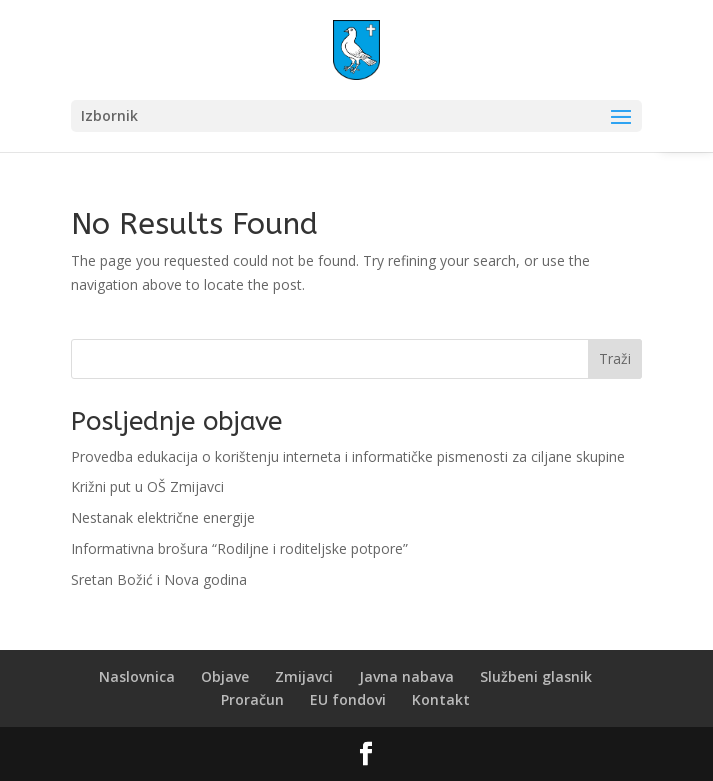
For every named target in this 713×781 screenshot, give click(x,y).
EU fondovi (348, 699)
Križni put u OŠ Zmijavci (147, 486)
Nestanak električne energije (163, 517)
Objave (225, 676)
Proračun (252, 699)
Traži (615, 358)
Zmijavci (304, 676)
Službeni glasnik (536, 676)
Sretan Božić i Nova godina (159, 579)
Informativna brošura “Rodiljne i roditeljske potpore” (239, 548)
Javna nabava (406, 676)
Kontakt (441, 699)
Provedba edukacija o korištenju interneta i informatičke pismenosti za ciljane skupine (348, 456)
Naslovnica (137, 676)
